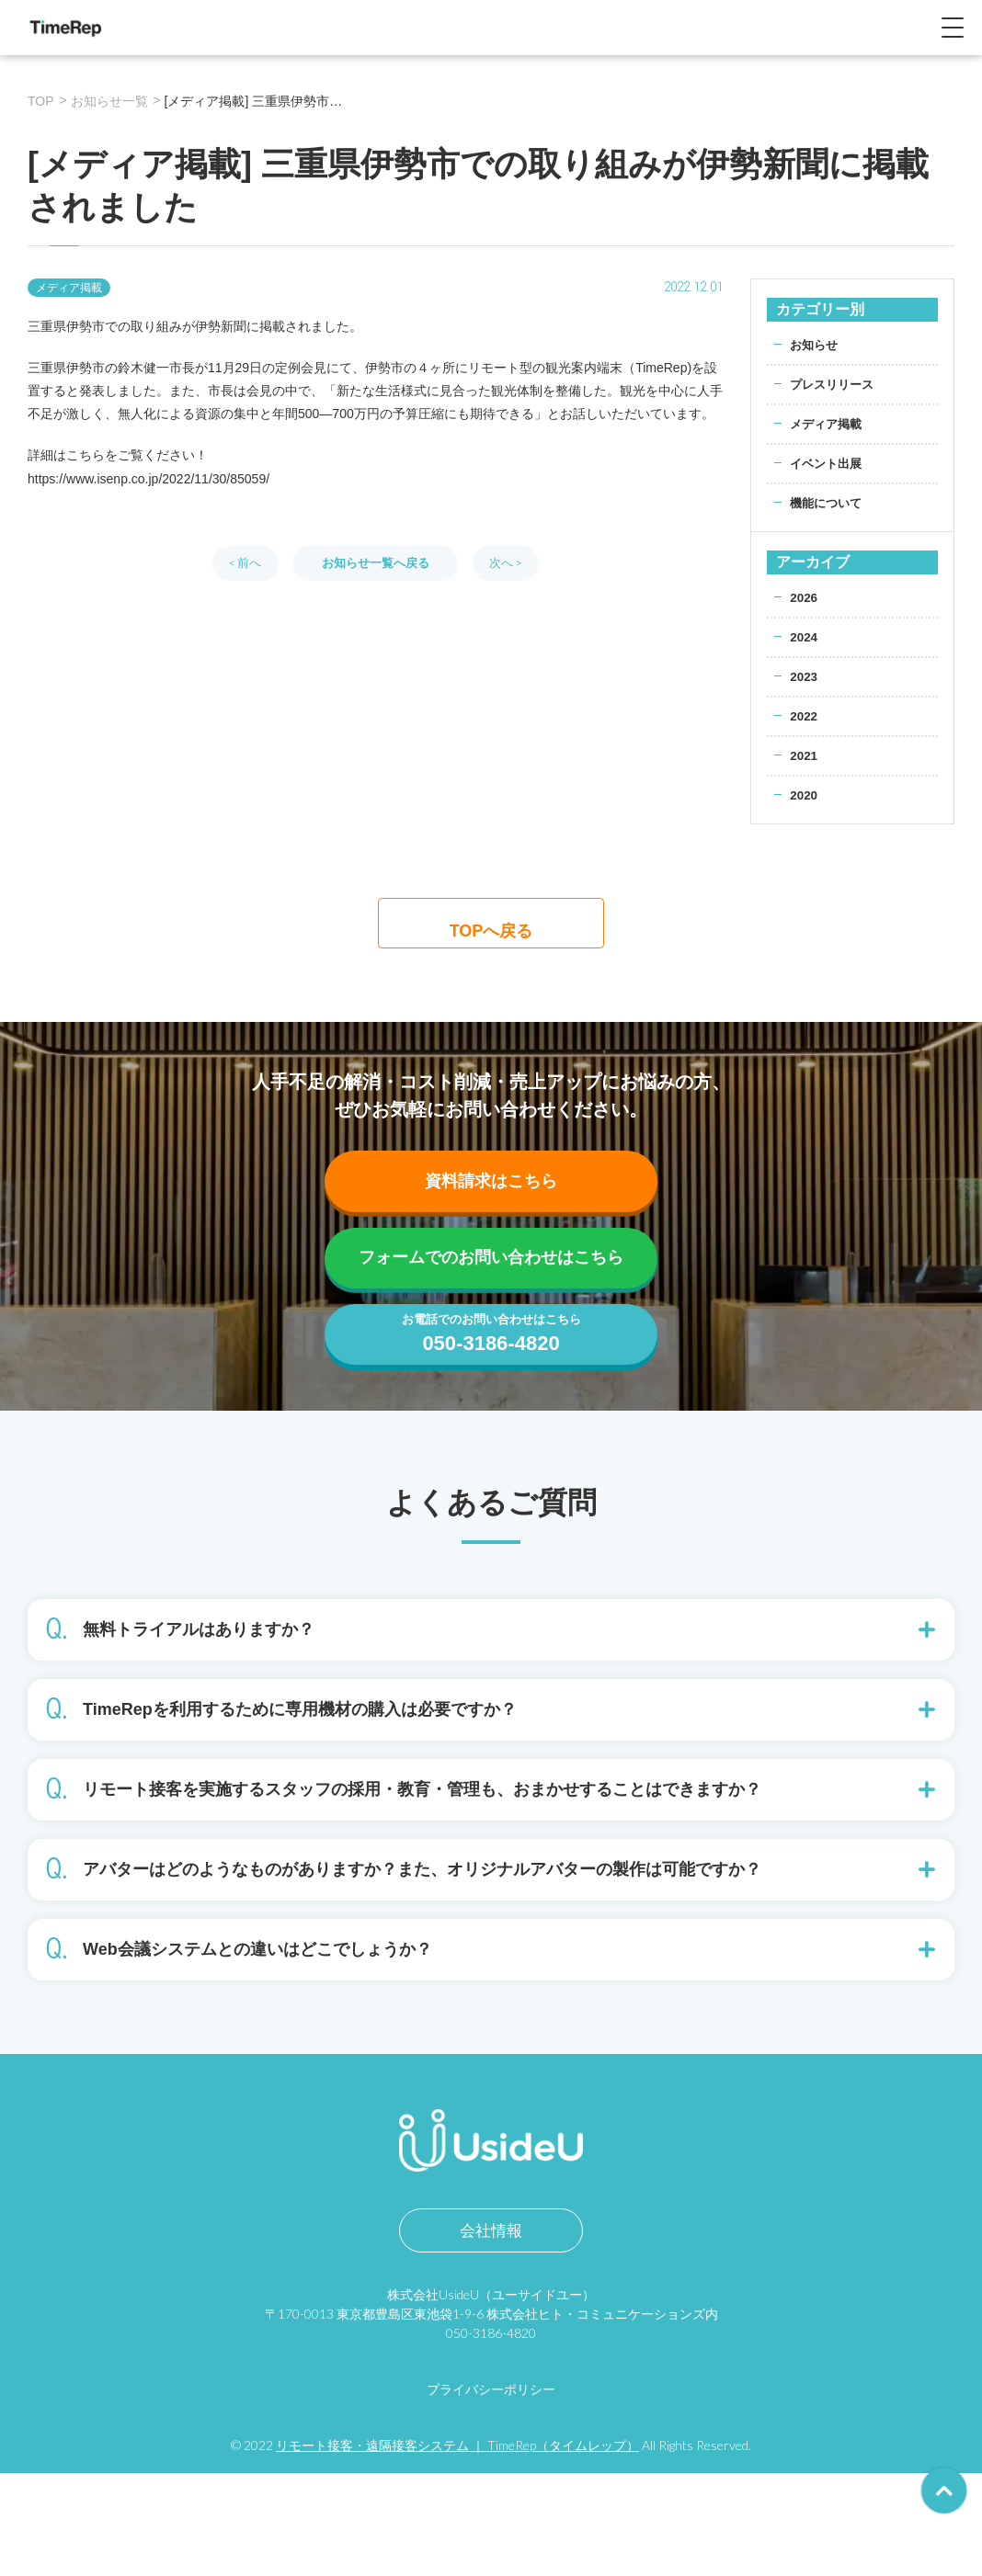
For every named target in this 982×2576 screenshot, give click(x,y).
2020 (804, 795)
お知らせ (815, 344)
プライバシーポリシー (491, 2492)
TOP (41, 101)
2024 (804, 637)
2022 (804, 716)
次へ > (505, 562)
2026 (804, 597)
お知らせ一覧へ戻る (375, 562)
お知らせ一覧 (109, 101)
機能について (828, 502)
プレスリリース (835, 384)
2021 (804, 755)
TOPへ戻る (491, 931)
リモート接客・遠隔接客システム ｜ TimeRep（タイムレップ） (457, 2548)
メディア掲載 (828, 423)
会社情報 (491, 2333)
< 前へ (245, 562)
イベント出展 (828, 463)
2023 (804, 676)
